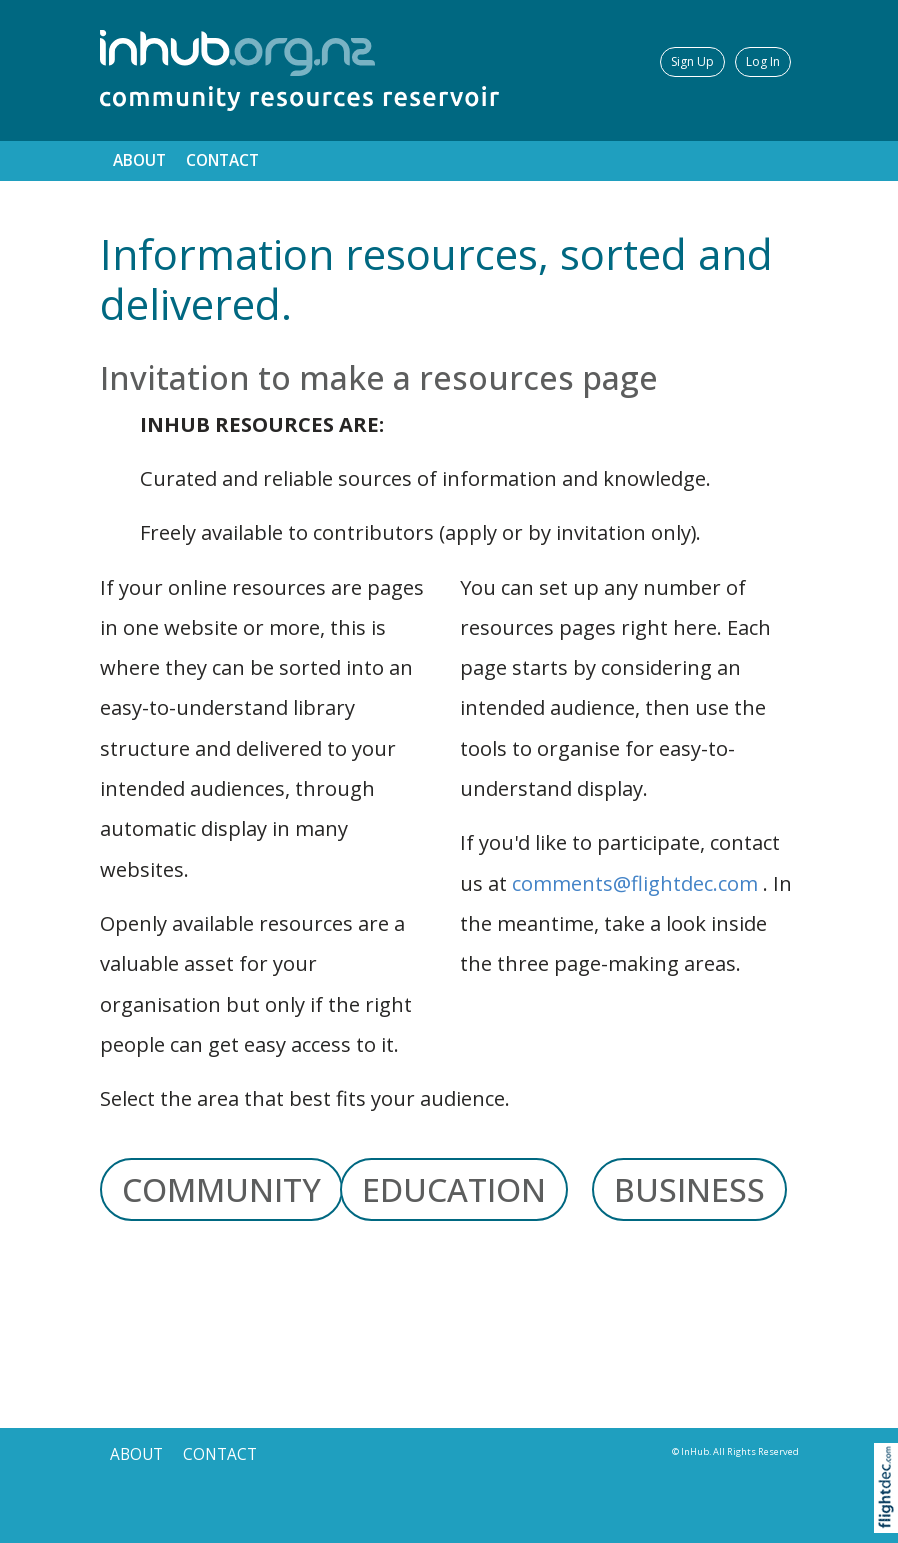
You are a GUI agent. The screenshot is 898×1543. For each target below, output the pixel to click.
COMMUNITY (221, 1189)
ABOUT (139, 160)
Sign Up (692, 61)
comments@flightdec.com (635, 883)
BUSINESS (689, 1189)
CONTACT (222, 160)
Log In (763, 61)
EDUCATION (454, 1189)
